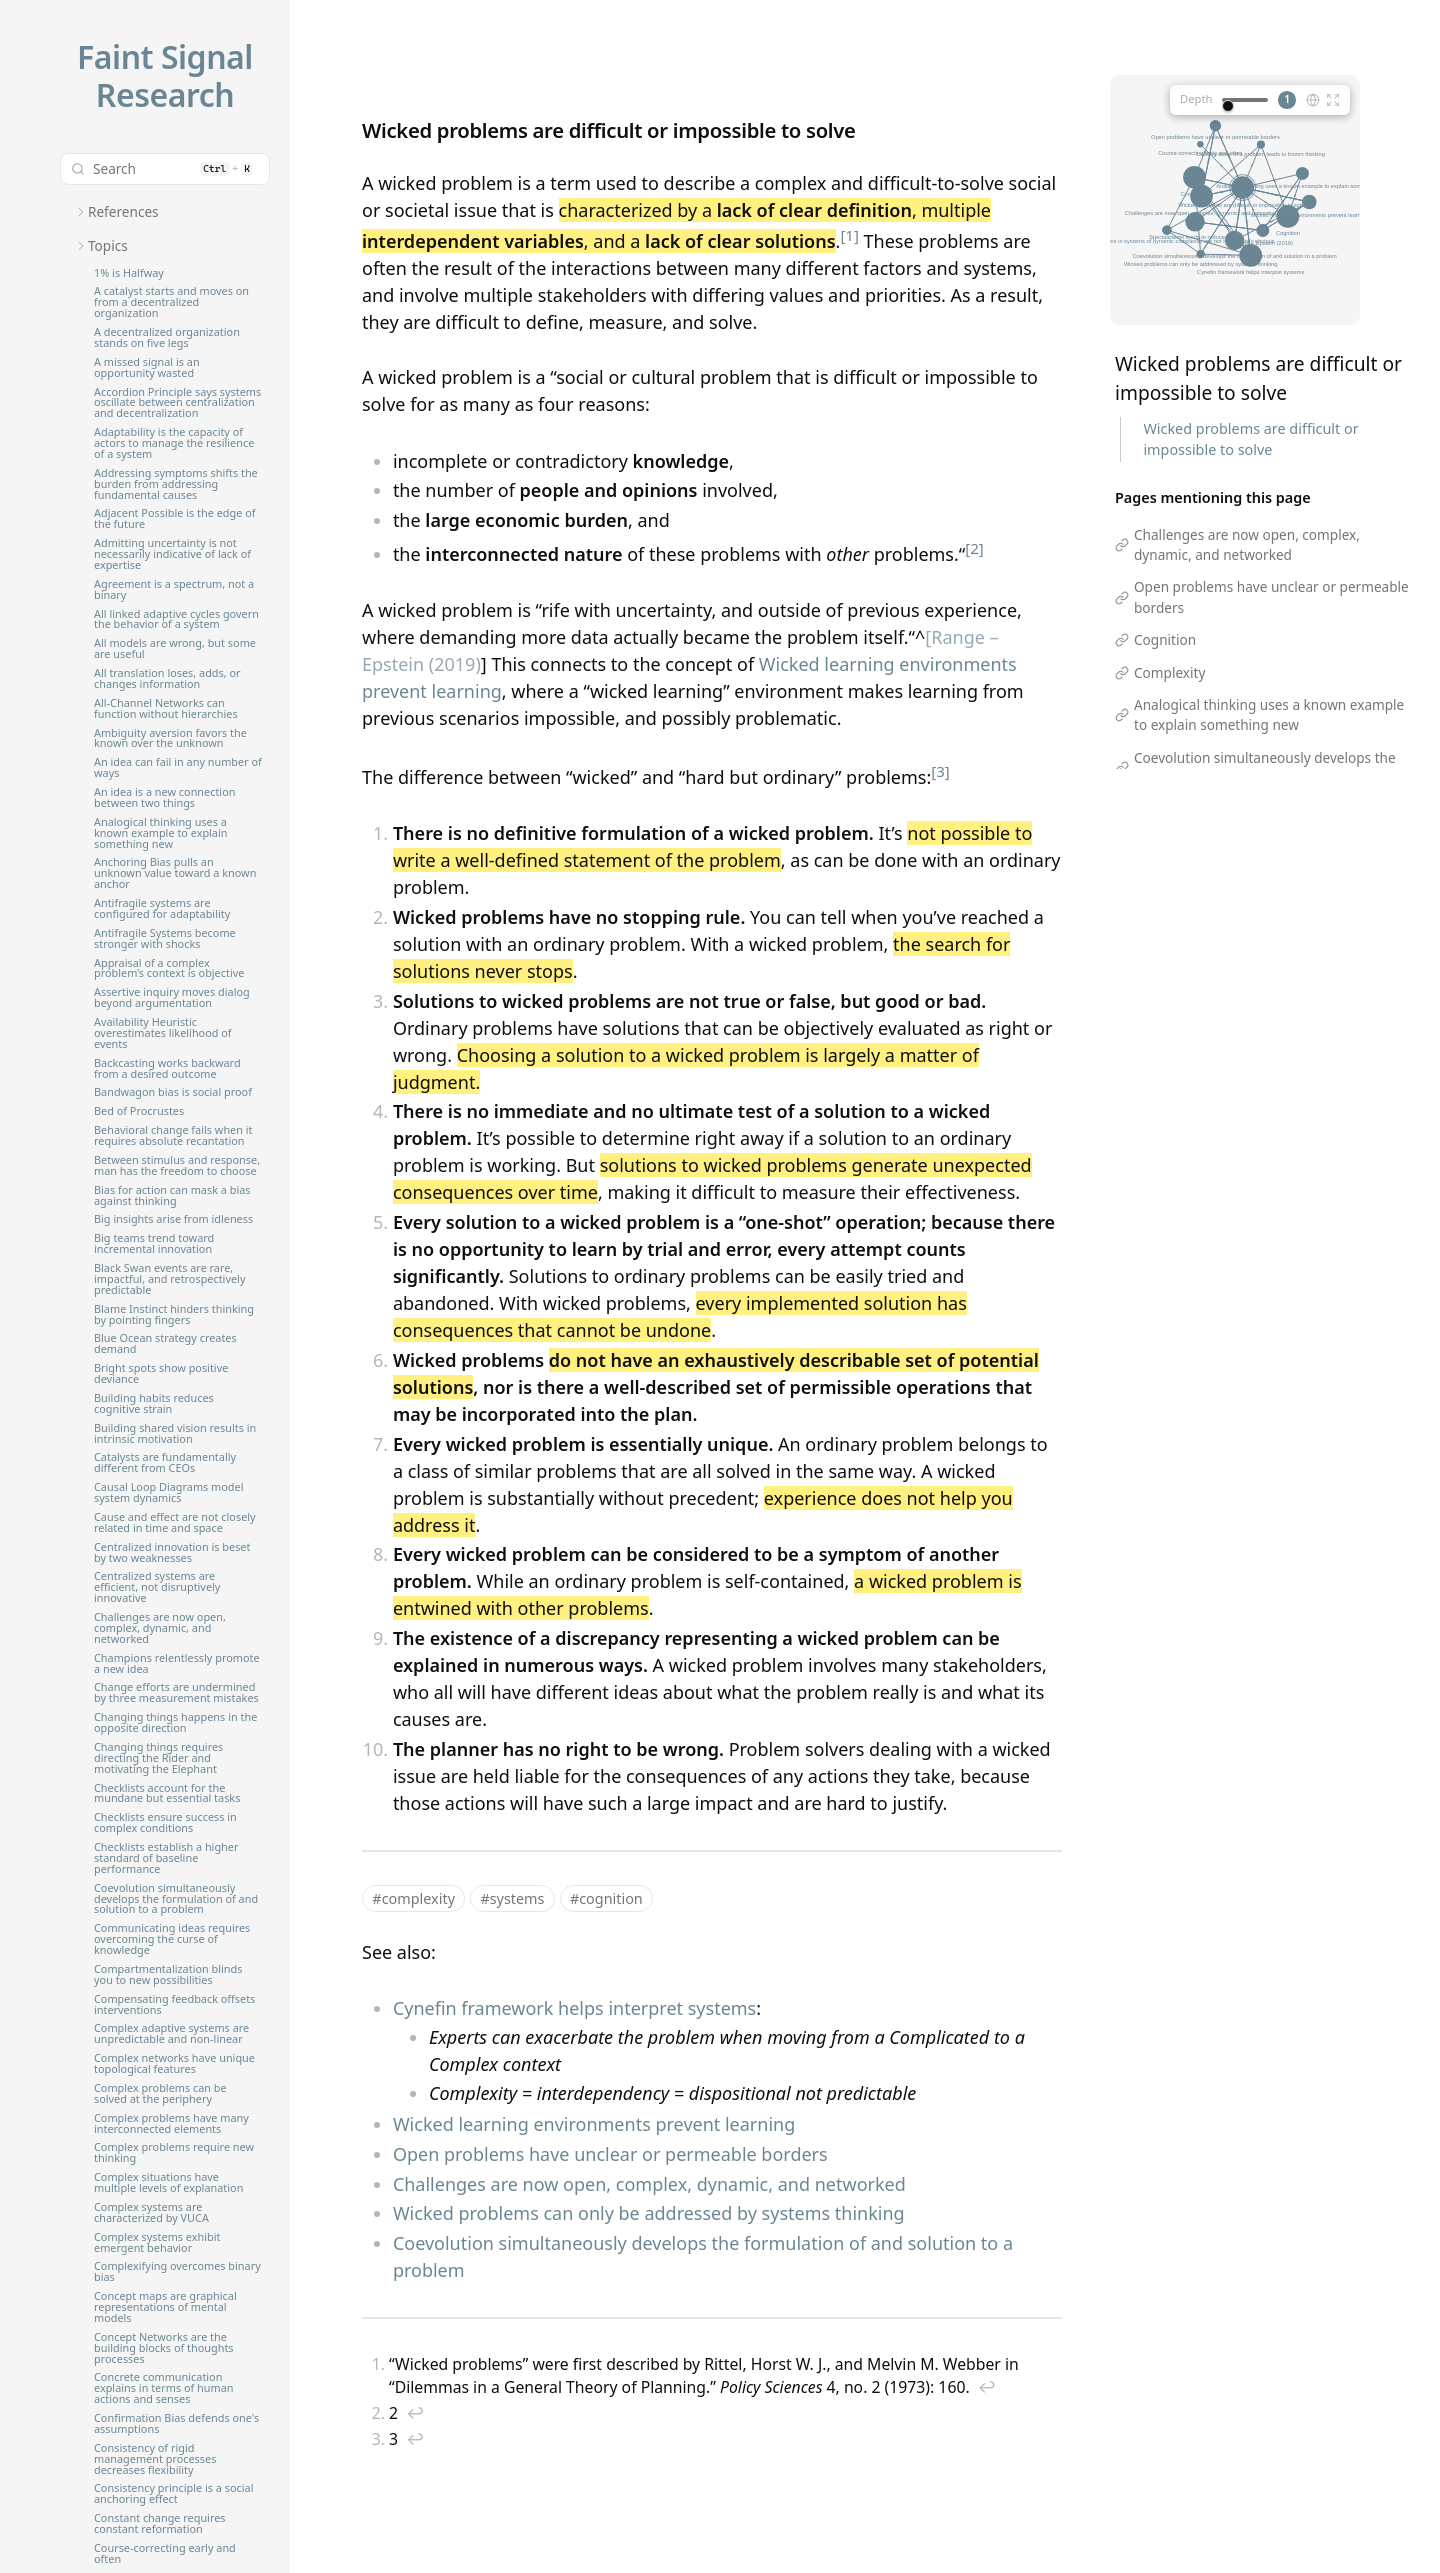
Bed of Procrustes (139, 1111)
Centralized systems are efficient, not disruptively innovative (157, 1587)
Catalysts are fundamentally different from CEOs (165, 1463)
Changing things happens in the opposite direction (175, 1723)
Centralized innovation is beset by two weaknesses (172, 1553)
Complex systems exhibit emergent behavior (157, 2243)
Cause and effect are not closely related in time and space (175, 1523)
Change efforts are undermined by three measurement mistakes (176, 1693)
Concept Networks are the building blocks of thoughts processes (164, 2348)
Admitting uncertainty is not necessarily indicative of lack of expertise (172, 554)
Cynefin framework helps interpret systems (574, 2008)
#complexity (413, 1898)
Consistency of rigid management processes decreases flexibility (155, 2459)
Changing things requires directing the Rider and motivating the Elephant (158, 1758)
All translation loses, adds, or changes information (167, 679)
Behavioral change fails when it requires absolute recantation (173, 1136)
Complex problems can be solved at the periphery (160, 2094)
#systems (512, 1898)
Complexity (1169, 672)
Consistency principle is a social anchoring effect (173, 2494)
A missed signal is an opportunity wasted (147, 368)
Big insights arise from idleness (173, 1219)
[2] (974, 548)
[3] (940, 771)
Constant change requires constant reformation (160, 2524)
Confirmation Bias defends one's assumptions (176, 2424)
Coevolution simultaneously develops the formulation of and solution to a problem (176, 1899)
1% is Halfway (129, 273)
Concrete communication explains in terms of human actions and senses (164, 2388)
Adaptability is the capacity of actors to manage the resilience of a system (174, 443)
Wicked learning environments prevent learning (594, 2124)
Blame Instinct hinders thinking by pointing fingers (174, 1315)
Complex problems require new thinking (174, 2153)
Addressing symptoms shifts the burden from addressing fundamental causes (176, 484)
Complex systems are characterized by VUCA (151, 2213)
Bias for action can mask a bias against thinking (172, 1196)
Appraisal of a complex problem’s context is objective (169, 969)
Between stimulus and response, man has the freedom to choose (177, 1166)
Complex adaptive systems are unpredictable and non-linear (171, 2034)
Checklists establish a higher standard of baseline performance (166, 1858)
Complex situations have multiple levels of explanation (168, 2183)
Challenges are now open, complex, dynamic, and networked (160, 1628)
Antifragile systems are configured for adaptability (162, 909)
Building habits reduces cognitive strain (154, 1404)
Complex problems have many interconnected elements (171, 2124)
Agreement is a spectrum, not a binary (174, 590)
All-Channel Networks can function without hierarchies (166, 709)
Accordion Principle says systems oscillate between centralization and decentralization (177, 403)
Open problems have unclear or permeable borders (610, 2154)
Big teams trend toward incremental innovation (154, 1244)
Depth (1196, 98)
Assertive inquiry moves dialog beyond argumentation (172, 998)
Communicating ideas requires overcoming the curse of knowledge (172, 1939)
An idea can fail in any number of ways (178, 768)
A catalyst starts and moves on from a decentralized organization (171, 302)
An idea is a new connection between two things (164, 798)
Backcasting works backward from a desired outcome (167, 1069)
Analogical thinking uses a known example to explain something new (161, 833)
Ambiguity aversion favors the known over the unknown (170, 739)
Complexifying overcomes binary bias (177, 2272)
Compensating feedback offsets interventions (174, 2005)
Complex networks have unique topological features (174, 2064)
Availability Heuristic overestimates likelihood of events (163, 1033)
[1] (849, 235)
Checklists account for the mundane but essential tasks (167, 1794)
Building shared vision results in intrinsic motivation (175, 1434)
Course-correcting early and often (165, 2554)
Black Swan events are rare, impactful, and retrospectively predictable (169, 1279)
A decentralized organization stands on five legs (167, 338)
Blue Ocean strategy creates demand (165, 1344)
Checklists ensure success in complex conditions (165, 1823)
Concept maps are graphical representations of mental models (165, 2307)
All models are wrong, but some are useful (175, 649)
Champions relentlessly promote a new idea (177, 1664)
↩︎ (987, 2387)
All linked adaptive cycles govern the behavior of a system (176, 620)
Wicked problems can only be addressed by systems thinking (649, 2213)
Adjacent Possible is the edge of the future (174, 519)
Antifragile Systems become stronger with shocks (165, 939)
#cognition (606, 1898)
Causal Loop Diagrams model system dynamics (169, 1493)
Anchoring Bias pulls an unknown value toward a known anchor (175, 873)
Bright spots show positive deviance (161, 1374)
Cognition (1165, 639)
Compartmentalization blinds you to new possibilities (168, 1975)
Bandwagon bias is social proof (173, 1092)
